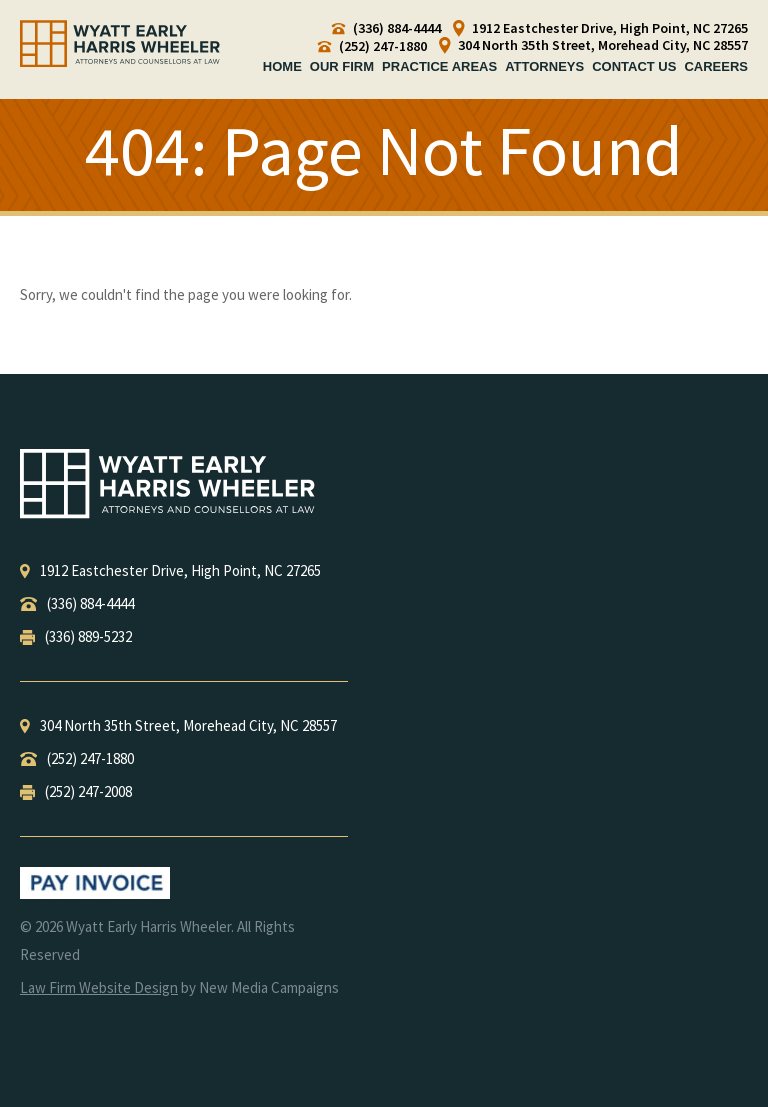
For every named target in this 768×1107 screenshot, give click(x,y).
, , (170, 570)
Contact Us (634, 66)
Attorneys (544, 66)
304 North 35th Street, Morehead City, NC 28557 (593, 45)
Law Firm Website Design (99, 987)
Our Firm (342, 66)
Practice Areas (439, 66)
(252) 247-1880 (372, 46)
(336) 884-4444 (386, 28)
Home (282, 66)
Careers (716, 66)
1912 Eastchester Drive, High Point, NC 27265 (600, 28)
